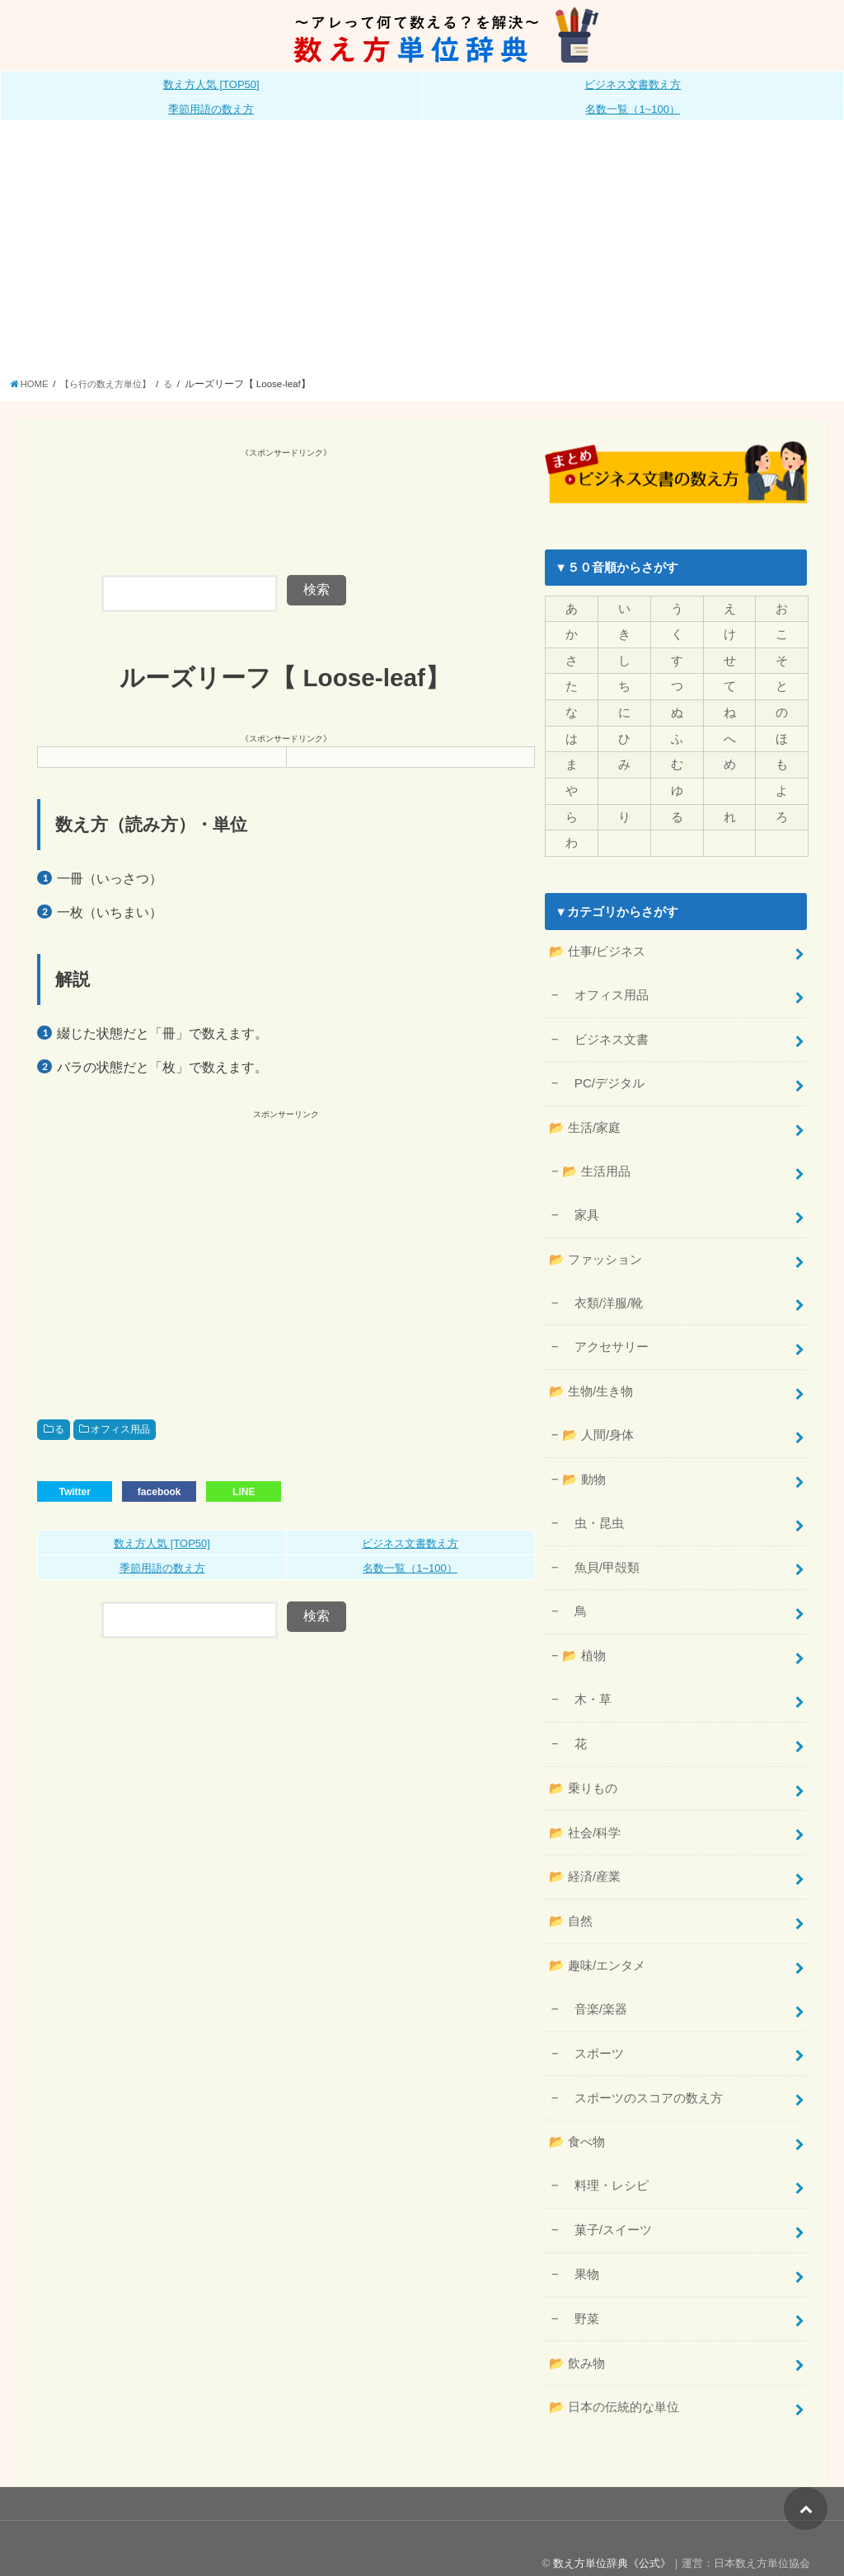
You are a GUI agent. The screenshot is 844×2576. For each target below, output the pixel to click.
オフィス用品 (120, 1429)
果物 (579, 2247)
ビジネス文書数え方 (632, 84)
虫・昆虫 (592, 1509)
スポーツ (592, 2030)
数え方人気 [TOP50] (211, 84)
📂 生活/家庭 (584, 1121)
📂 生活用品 (595, 1164)
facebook (159, 1491)
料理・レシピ (604, 2160)
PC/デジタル (602, 1077)
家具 (579, 1206)
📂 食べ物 (576, 2118)
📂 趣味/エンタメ (597, 1944)
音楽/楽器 (593, 1987)
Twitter (74, 1491)
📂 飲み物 (576, 2334)
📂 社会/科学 (584, 1813)
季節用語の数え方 (211, 109)
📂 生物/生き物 (590, 1379)
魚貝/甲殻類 (600, 1552)
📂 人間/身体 (596, 1422)
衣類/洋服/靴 (601, 1293)
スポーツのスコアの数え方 (641, 2074)
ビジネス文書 (604, 1033)
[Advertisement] (422, 253)
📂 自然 (570, 1900)
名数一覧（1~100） (632, 109)
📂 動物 (582, 1466)
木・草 (586, 1683)
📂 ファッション (595, 1250)
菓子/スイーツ (606, 2203)
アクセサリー (604, 1337)
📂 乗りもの (583, 1769)
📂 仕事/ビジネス (597, 948)
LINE (243, 1491)
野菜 (579, 2291)
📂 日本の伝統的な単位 (613, 2378)
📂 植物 (582, 1640)
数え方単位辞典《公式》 (612, 2533)
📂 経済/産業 (584, 1856)
